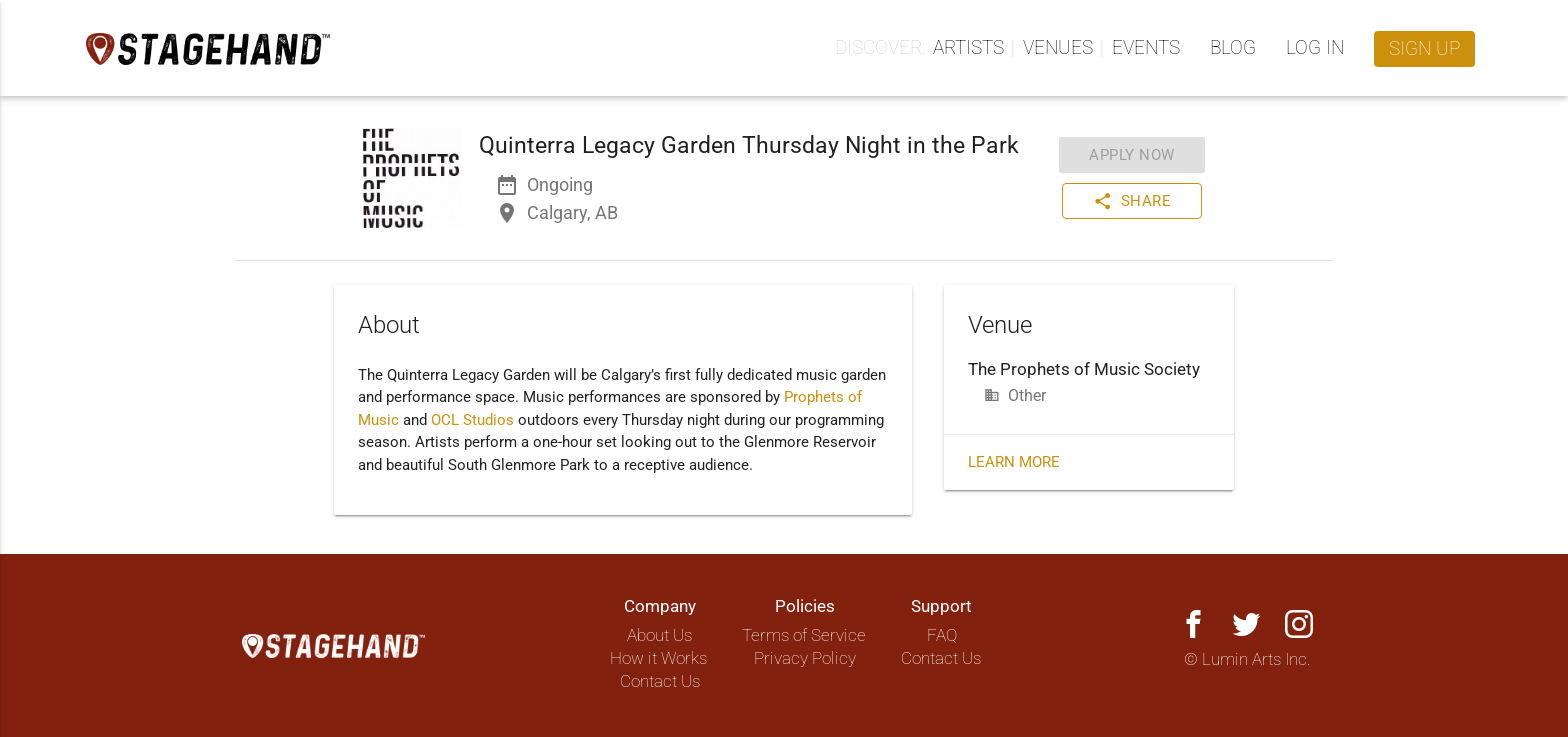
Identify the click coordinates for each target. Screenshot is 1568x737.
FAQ (942, 635)
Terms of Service (804, 635)
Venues (1058, 48)
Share (1132, 201)
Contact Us (660, 681)
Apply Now (1132, 155)
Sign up (1424, 49)
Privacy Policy (805, 658)
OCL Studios (472, 420)
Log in (1315, 48)
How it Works (658, 658)
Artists (968, 48)
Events (1146, 48)
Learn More (1014, 462)
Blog (1233, 48)
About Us (659, 635)
